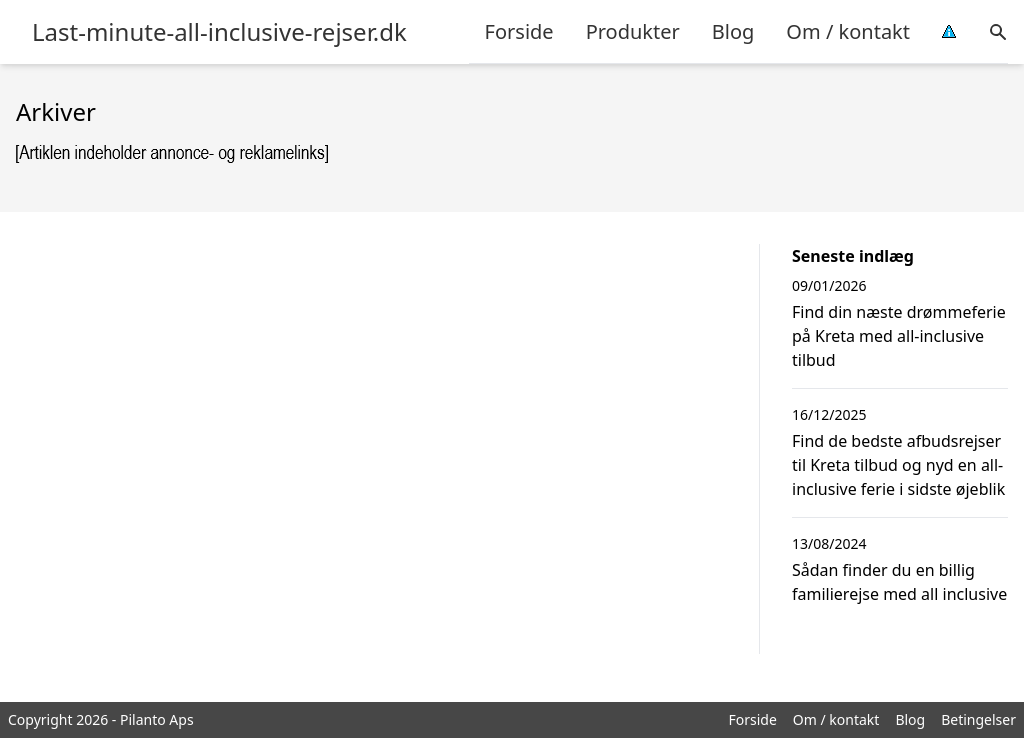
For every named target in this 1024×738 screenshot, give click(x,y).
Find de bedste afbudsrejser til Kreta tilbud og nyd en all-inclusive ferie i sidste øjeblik (898, 465)
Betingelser (978, 719)
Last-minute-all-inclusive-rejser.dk (219, 32)
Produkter (633, 31)
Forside (519, 31)
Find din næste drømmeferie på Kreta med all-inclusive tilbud (899, 336)
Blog (733, 31)
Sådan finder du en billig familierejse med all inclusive (899, 582)
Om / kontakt (848, 31)
